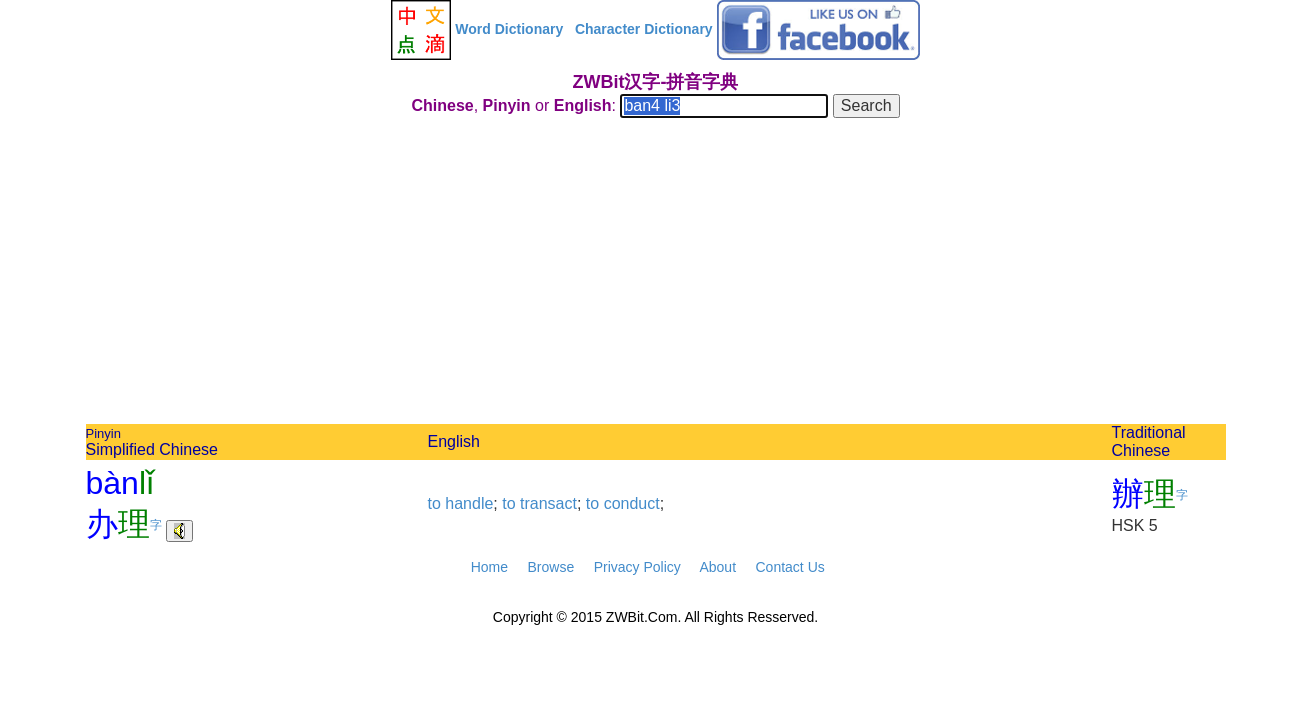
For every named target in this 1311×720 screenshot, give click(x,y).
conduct (632, 503)
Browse (550, 567)
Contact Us (790, 567)
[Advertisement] (656, 274)
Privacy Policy (637, 567)
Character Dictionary (644, 29)
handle (469, 503)
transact (548, 503)
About (717, 567)
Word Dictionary (509, 29)
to (434, 503)
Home (489, 567)
